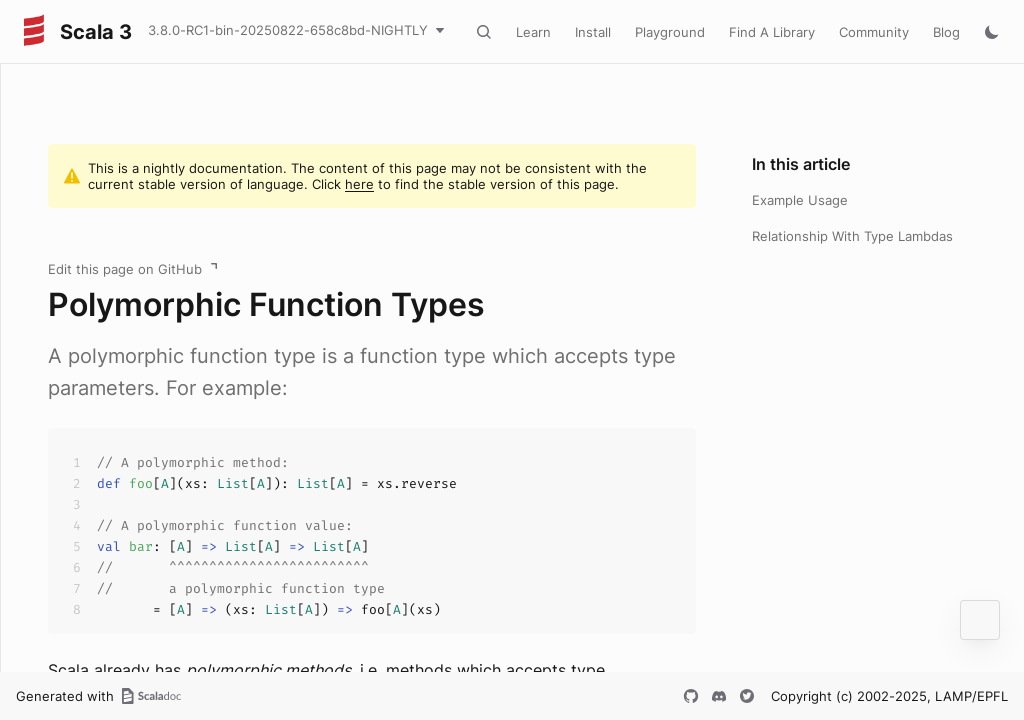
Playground (670, 32)
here (359, 184)
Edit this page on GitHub (125, 269)
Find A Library (772, 32)
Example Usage (800, 200)
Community (874, 32)
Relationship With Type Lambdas (852, 236)
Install (593, 32)
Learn (533, 32)
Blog (946, 32)
